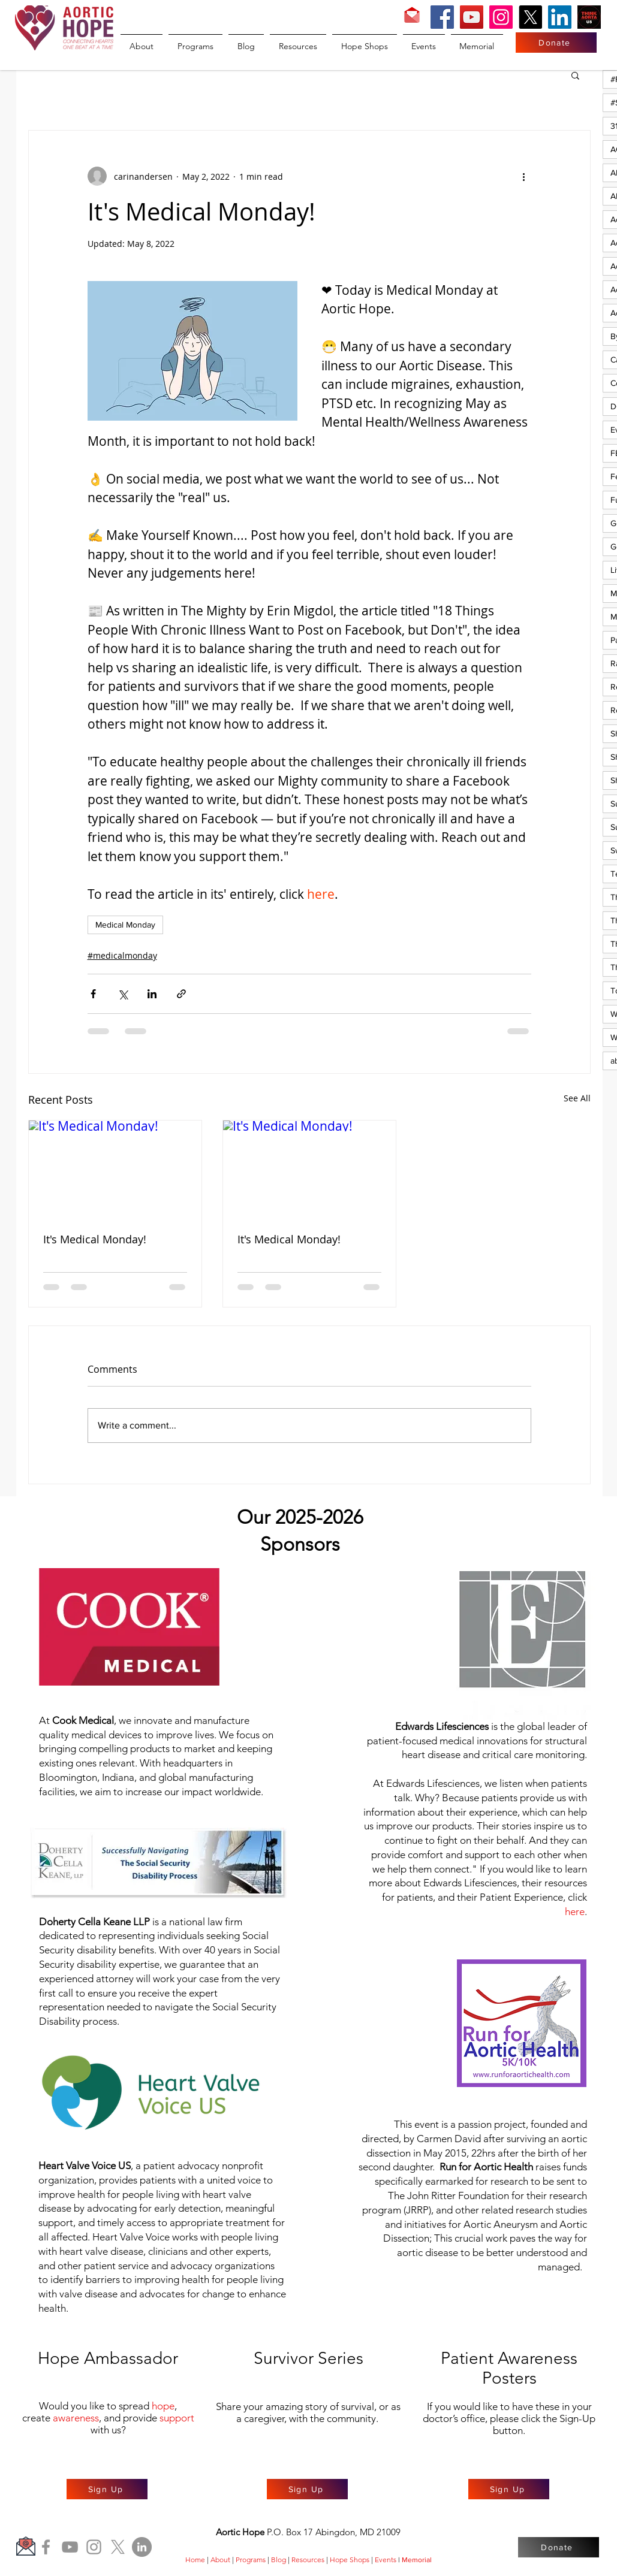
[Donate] (556, 42)
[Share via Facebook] (93, 993)
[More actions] (524, 176)
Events (385, 2559)
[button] (575, 75)
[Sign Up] (107, 2489)
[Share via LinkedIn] (152, 993)
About (220, 2559)
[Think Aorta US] (589, 17)
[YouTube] (471, 17)
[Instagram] (501, 17)
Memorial (417, 2560)
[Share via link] (181, 993)
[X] (530, 17)
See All (577, 1098)
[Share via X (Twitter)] (122, 993)
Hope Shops (349, 2559)
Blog (278, 2559)
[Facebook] (442, 17)
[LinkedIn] (559, 17)
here (575, 1911)
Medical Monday (125, 924)
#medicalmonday (122, 955)
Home (195, 2559)
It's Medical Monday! (94, 1239)
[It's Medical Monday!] (115, 1169)
